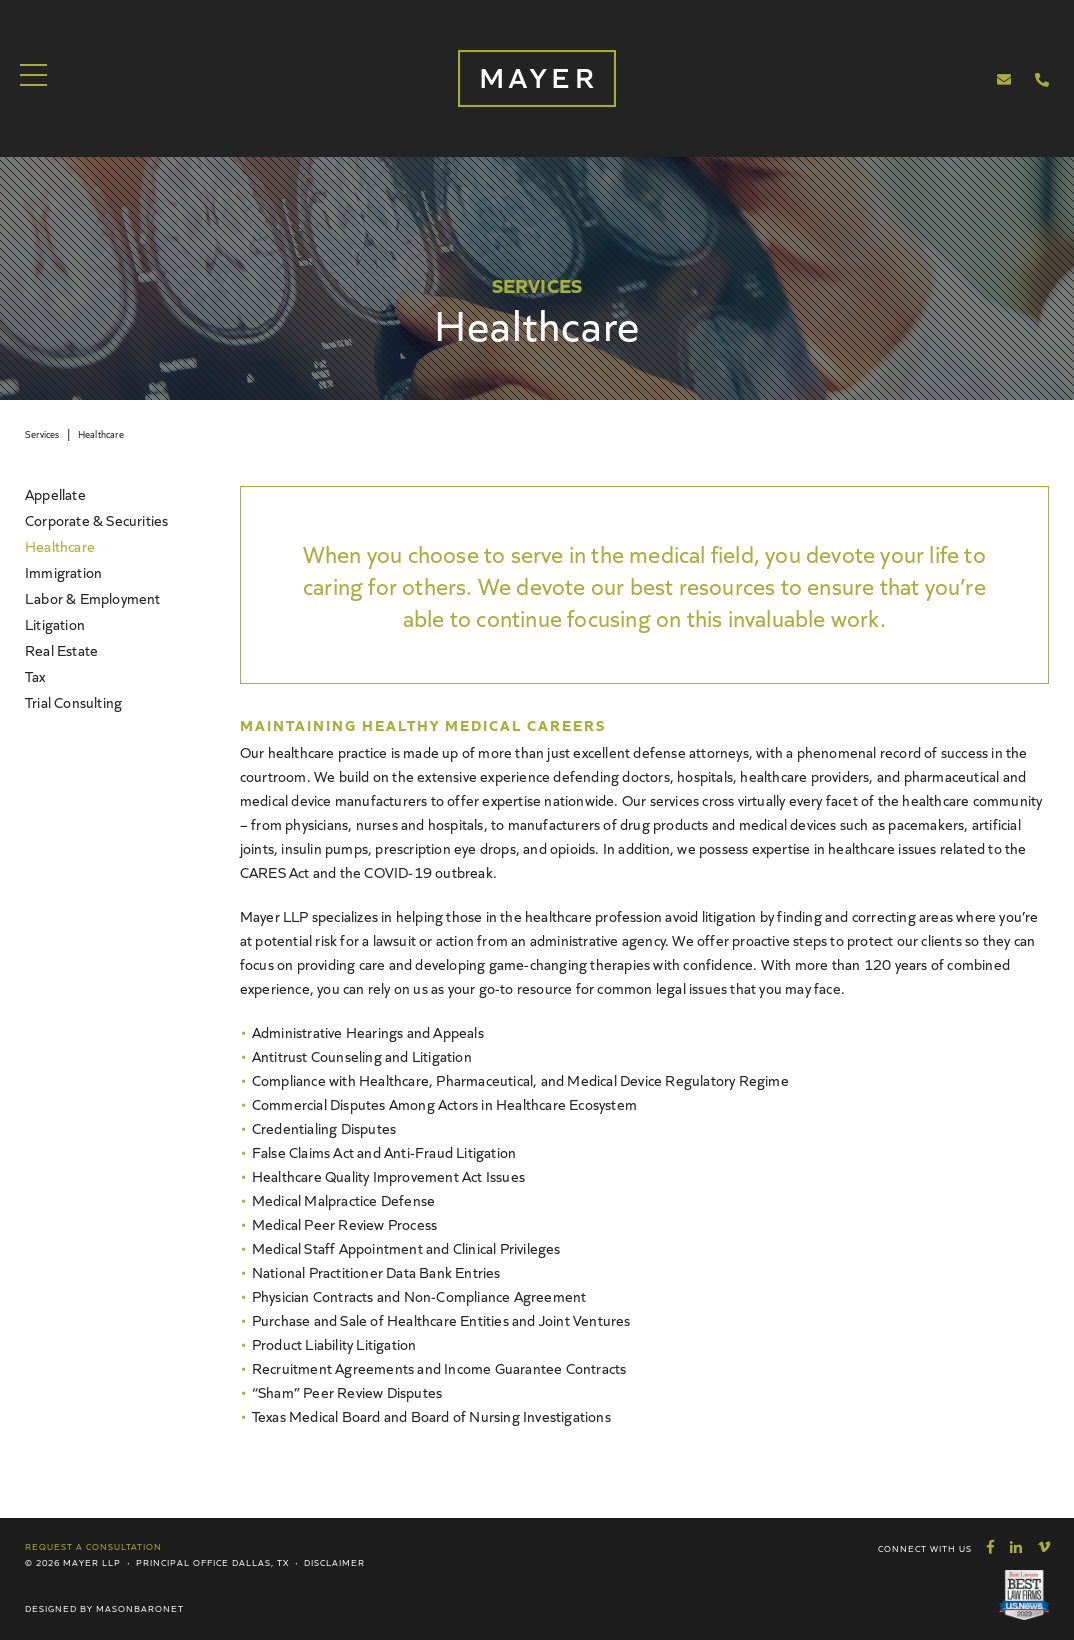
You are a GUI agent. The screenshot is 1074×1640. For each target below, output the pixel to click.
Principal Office (182, 1562)
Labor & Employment (93, 597)
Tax (35, 675)
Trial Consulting (73, 701)
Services (42, 434)
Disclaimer (334, 1562)
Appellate (55, 493)
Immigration (63, 571)
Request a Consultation (93, 1546)
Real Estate (61, 649)
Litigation (55, 623)
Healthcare (101, 434)
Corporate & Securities (96, 519)
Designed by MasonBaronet (104, 1608)
